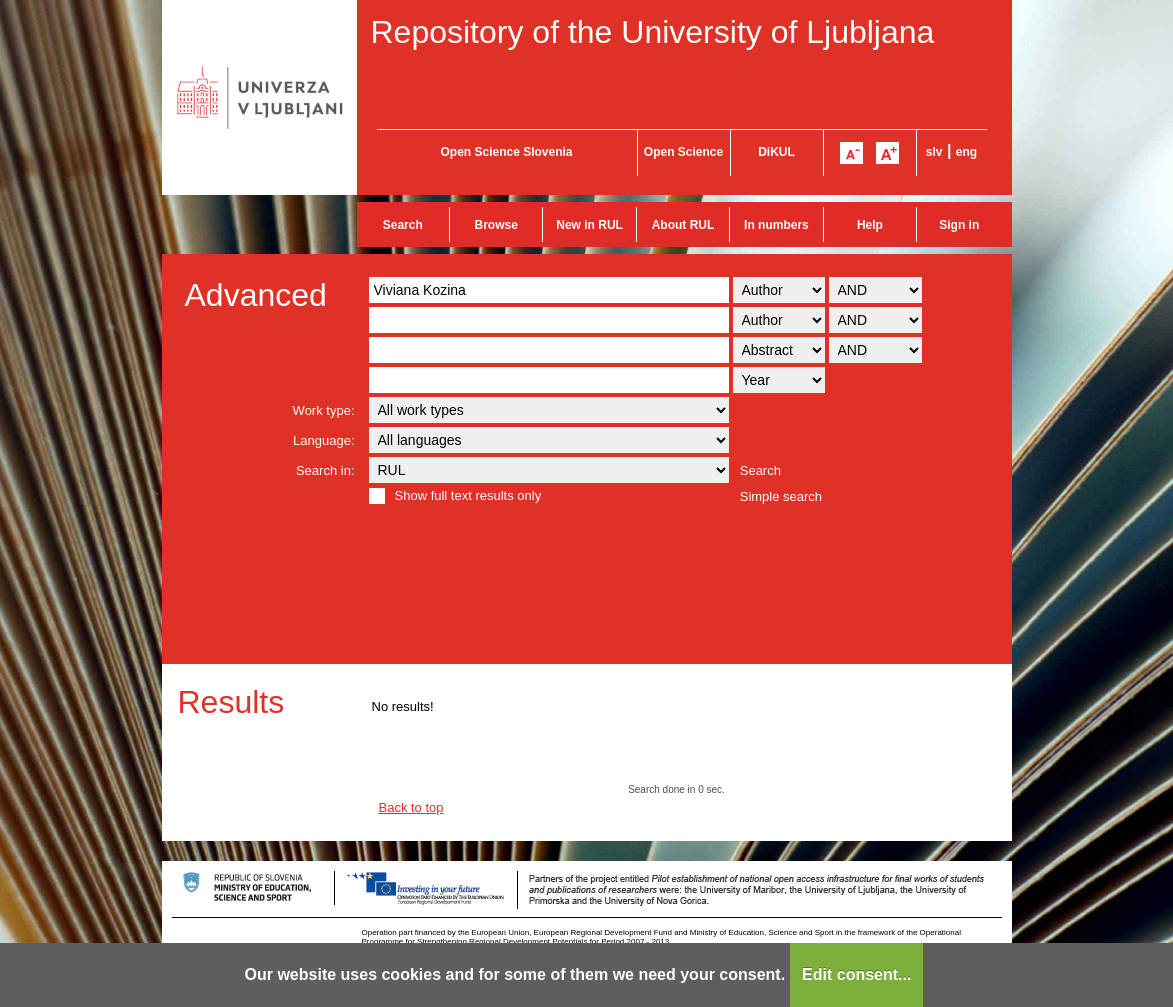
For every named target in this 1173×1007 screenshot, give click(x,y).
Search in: (325, 470)
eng (966, 152)
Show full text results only (468, 495)
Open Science (683, 152)
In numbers (776, 225)
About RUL (683, 225)
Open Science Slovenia (506, 152)
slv (934, 152)
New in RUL (589, 225)
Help (870, 225)
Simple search (781, 496)
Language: (323, 440)
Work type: (324, 410)
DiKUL (776, 152)
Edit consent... (856, 974)
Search (403, 225)
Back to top (411, 807)
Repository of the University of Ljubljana (653, 32)
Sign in (959, 225)
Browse (496, 225)
